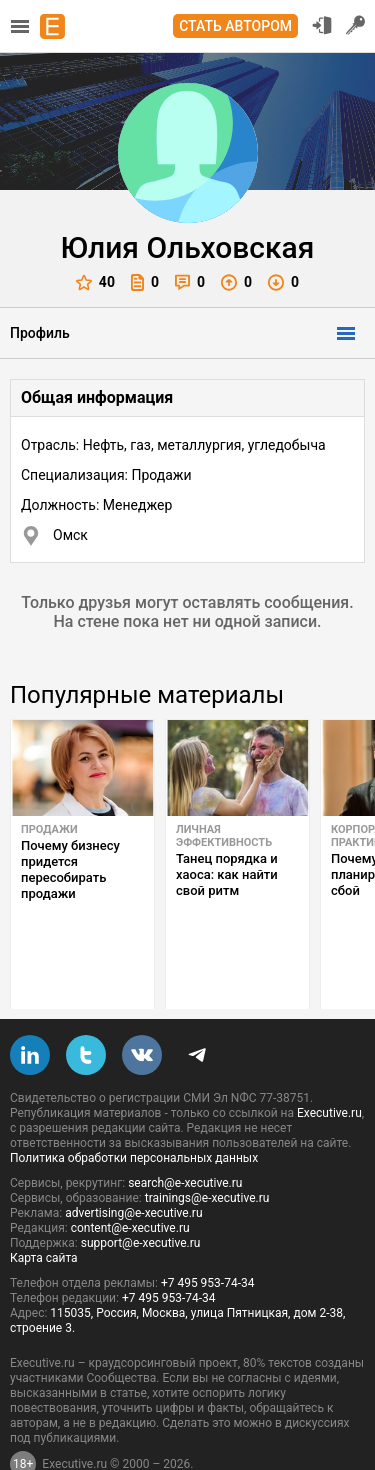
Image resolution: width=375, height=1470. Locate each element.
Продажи (49, 829)
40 (95, 282)
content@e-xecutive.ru (130, 1181)
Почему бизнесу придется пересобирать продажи (70, 869)
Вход (322, 25)
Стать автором (235, 26)
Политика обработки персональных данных (134, 1111)
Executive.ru (329, 1066)
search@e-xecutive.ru (185, 1136)
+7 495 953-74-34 (208, 1236)
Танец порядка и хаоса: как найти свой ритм (227, 874)
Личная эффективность (224, 836)
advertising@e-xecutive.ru (133, 1166)
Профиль (40, 333)
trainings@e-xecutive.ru (207, 1151)
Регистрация (356, 25)
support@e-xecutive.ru (141, 1196)
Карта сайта (44, 1211)
